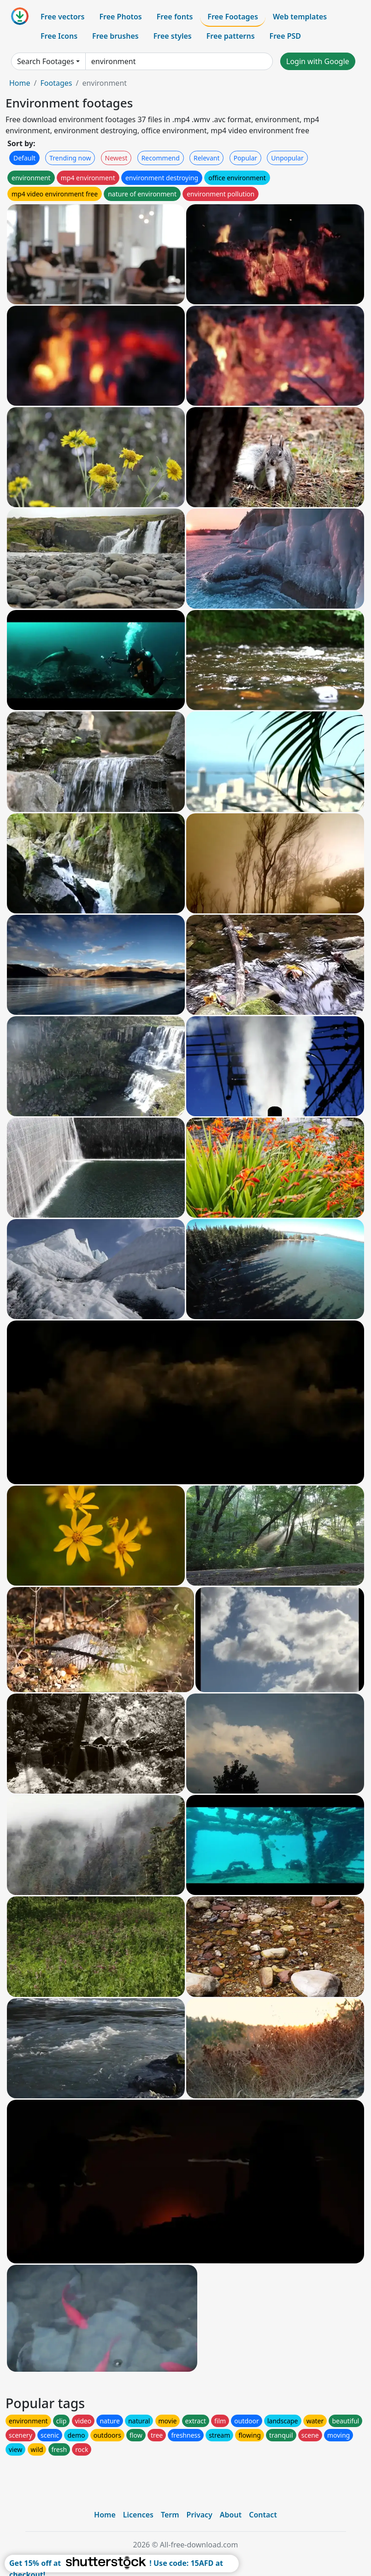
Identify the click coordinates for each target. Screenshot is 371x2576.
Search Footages (45, 61)
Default (24, 158)
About (230, 2515)
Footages (56, 83)
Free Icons (59, 36)
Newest (116, 158)
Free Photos (120, 17)
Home (19, 83)
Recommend (160, 158)
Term (170, 2515)
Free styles (172, 36)
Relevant (207, 158)
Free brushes (115, 36)
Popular (245, 158)
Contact (263, 2515)
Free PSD (285, 36)
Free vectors (62, 17)
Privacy (199, 2515)
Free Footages (232, 17)
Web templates (300, 17)
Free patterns (230, 36)
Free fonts (175, 17)
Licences (138, 2515)
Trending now (70, 158)
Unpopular (287, 158)
